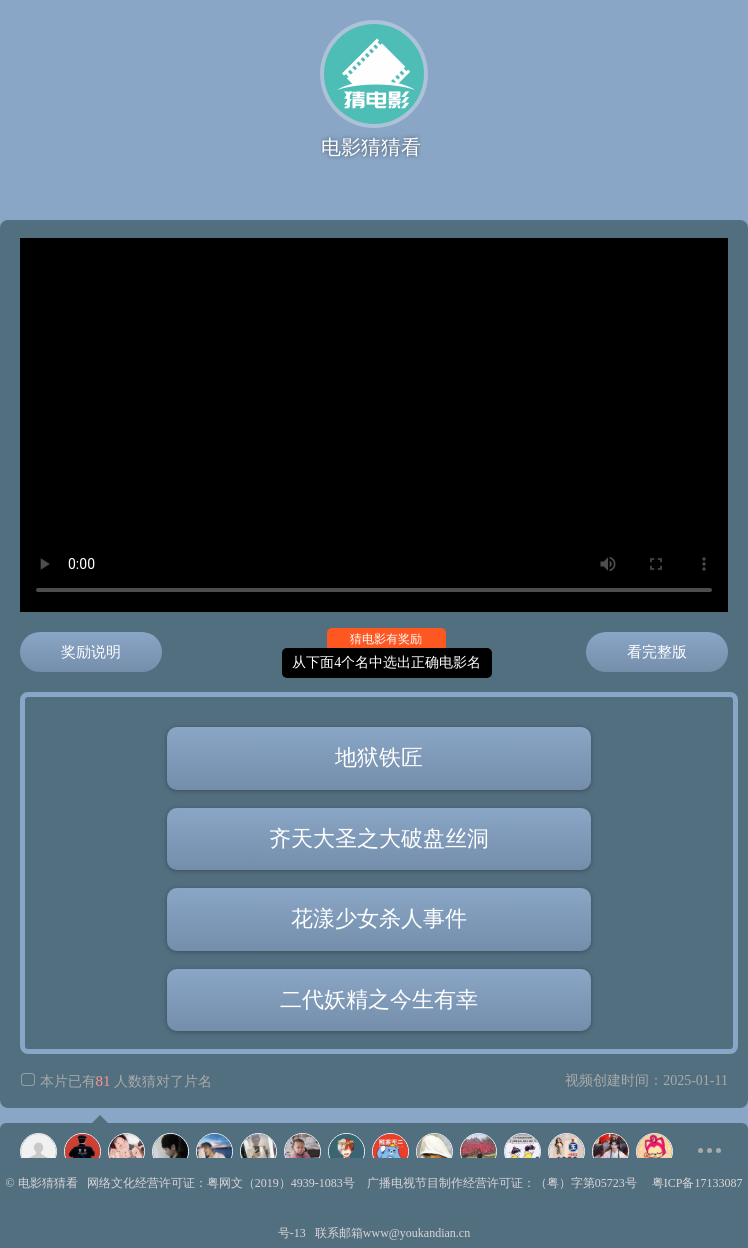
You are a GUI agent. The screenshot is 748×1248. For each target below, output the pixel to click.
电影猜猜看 (48, 1183)
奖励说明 (91, 652)
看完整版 (657, 652)
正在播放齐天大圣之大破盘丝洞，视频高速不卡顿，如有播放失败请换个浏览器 (374, 425)
